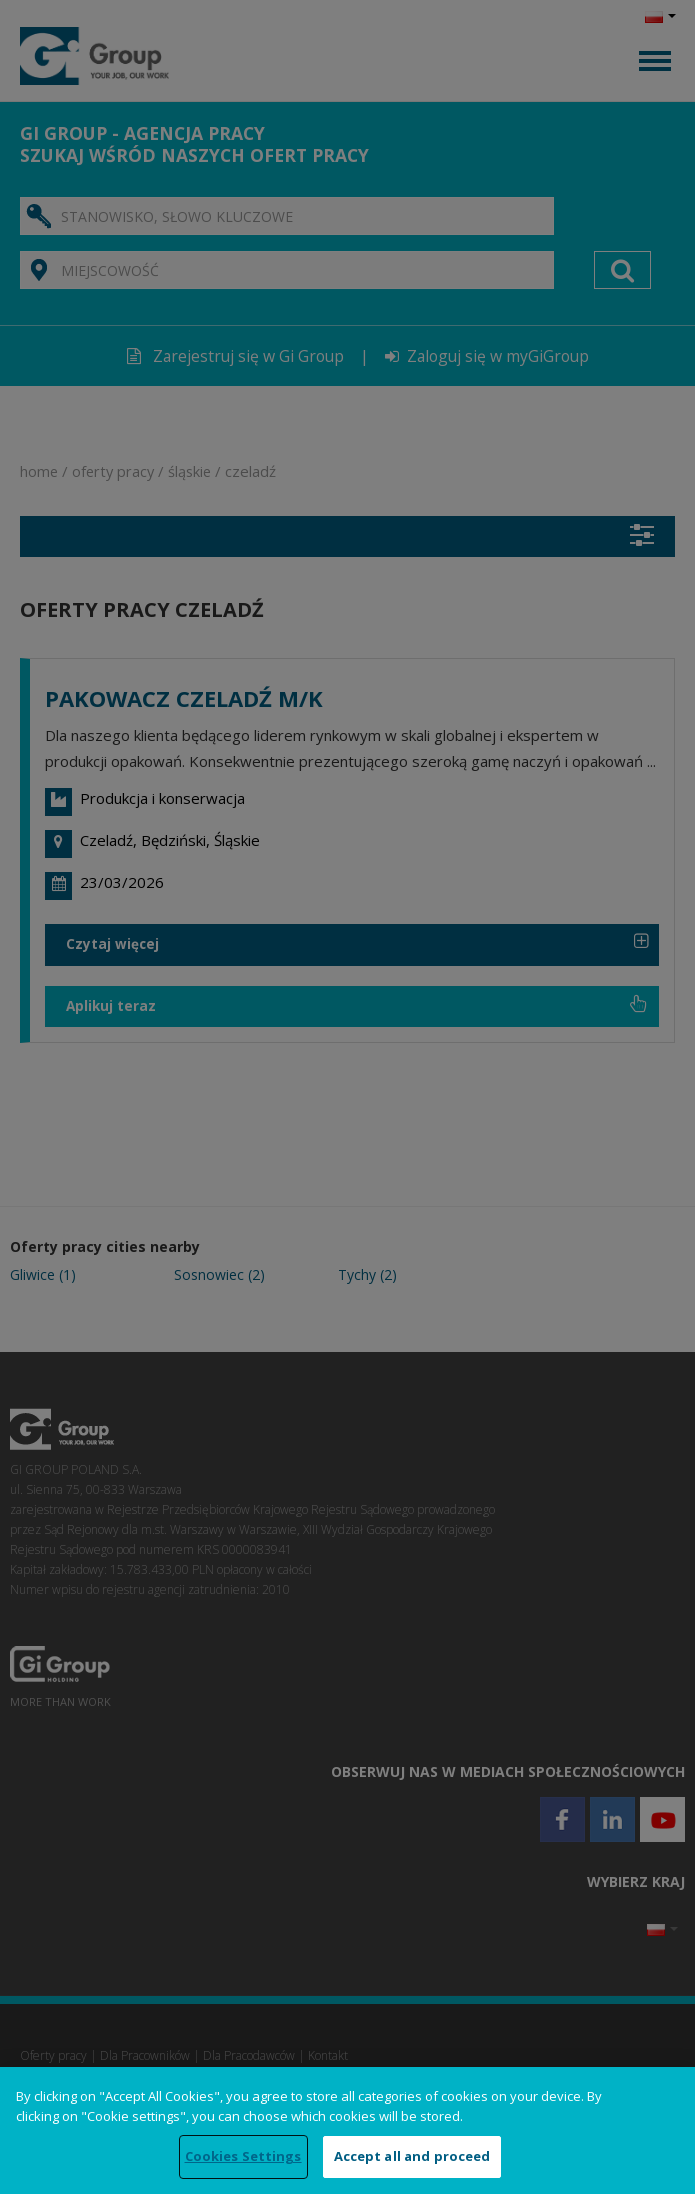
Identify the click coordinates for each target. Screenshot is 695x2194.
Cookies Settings (243, 2156)
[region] (347, 2130)
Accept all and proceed (412, 2156)
